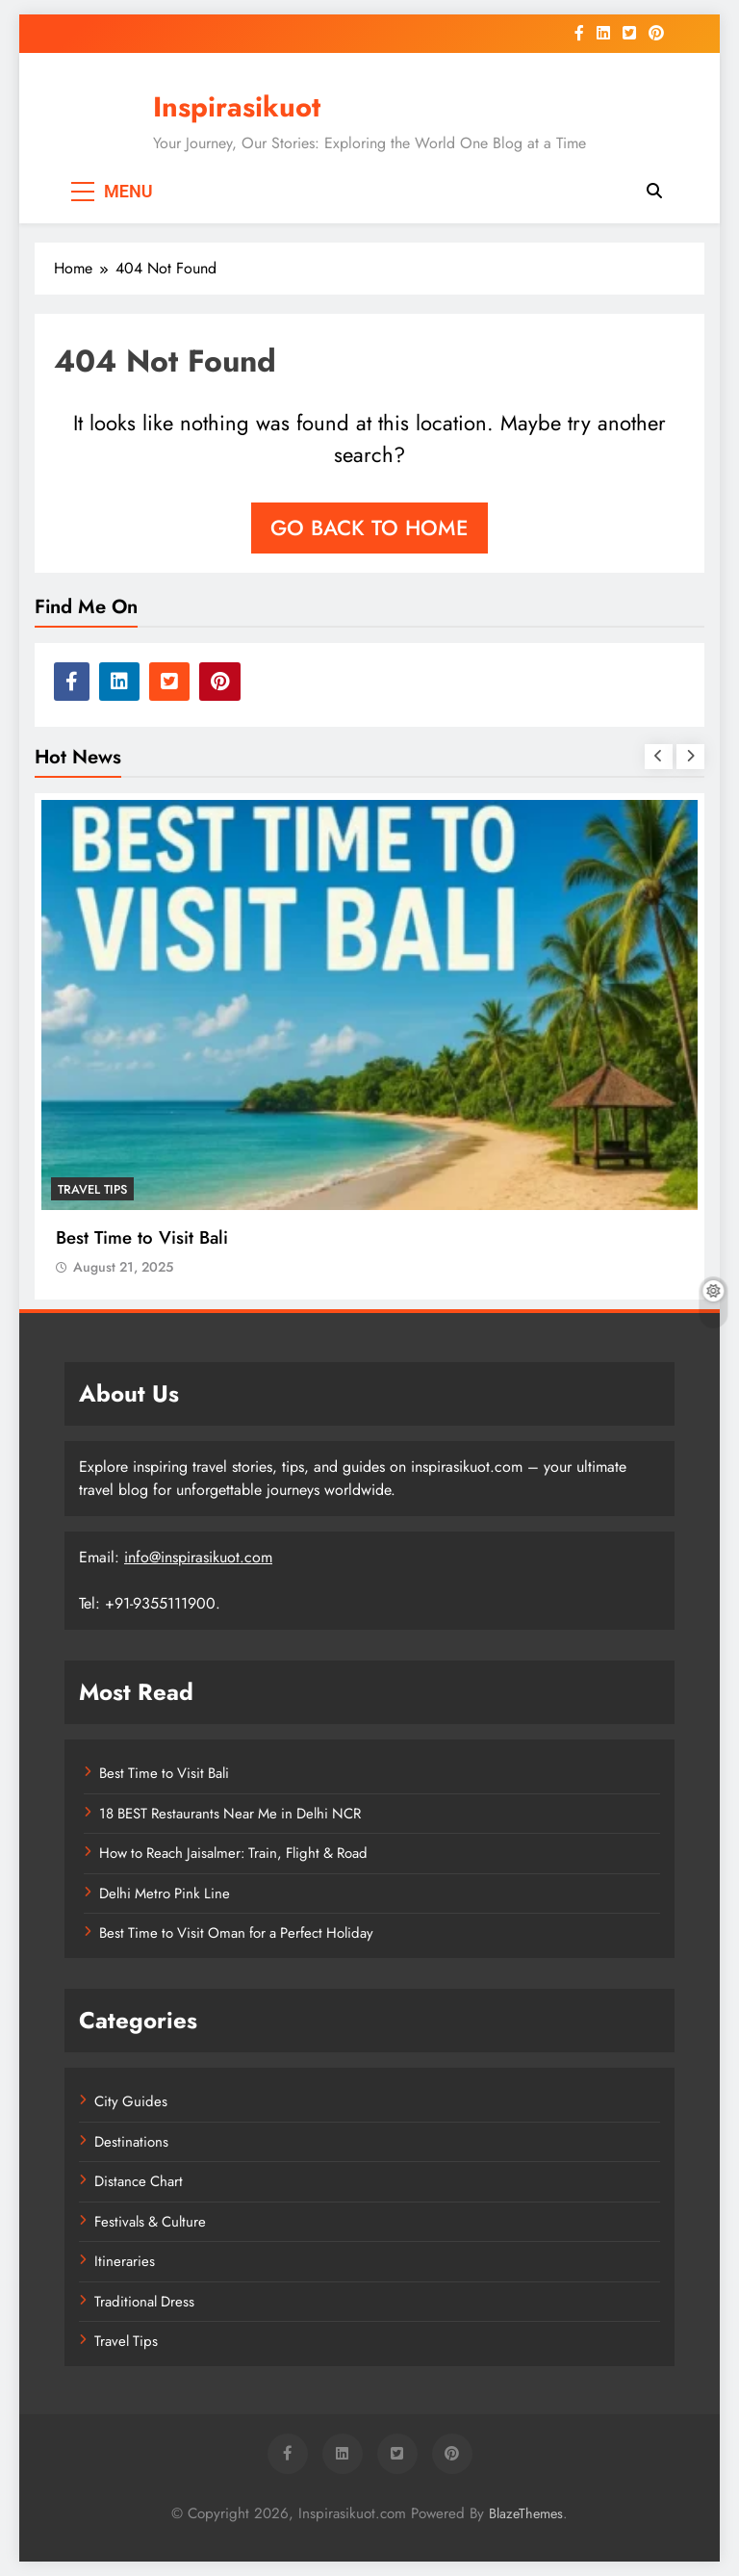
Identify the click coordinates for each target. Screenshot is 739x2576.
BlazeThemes (526, 2513)
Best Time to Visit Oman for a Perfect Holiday (236, 1933)
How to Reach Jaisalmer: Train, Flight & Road (233, 1853)
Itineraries (124, 2261)
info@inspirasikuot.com (198, 1557)
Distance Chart (138, 2181)
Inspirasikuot (236, 107)
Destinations (131, 2141)
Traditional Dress (144, 2301)
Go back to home (369, 527)
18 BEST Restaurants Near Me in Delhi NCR (230, 1813)
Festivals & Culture (150, 2221)
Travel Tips (92, 1189)
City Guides (130, 2101)
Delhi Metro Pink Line (164, 1893)
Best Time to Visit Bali (142, 1237)
